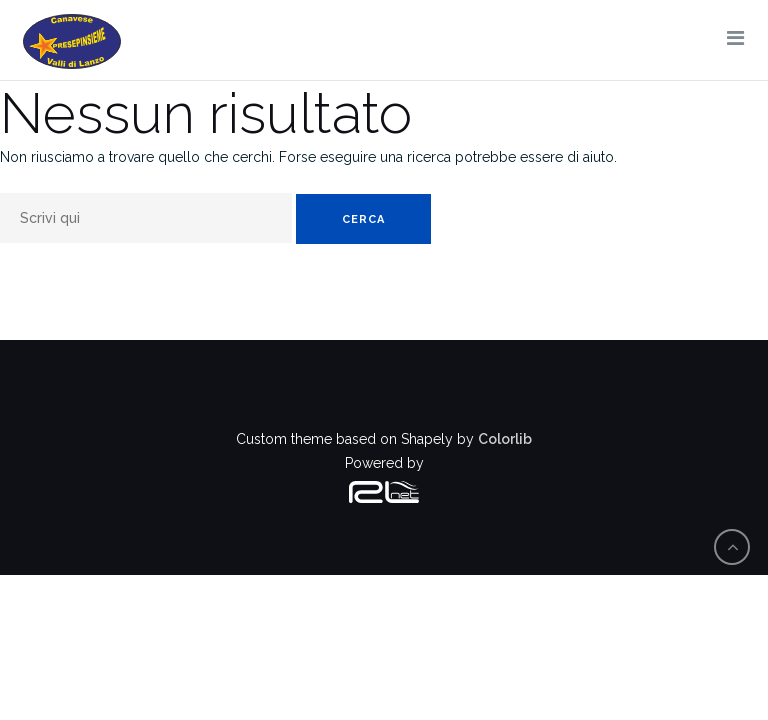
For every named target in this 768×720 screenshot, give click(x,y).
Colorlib (505, 439)
